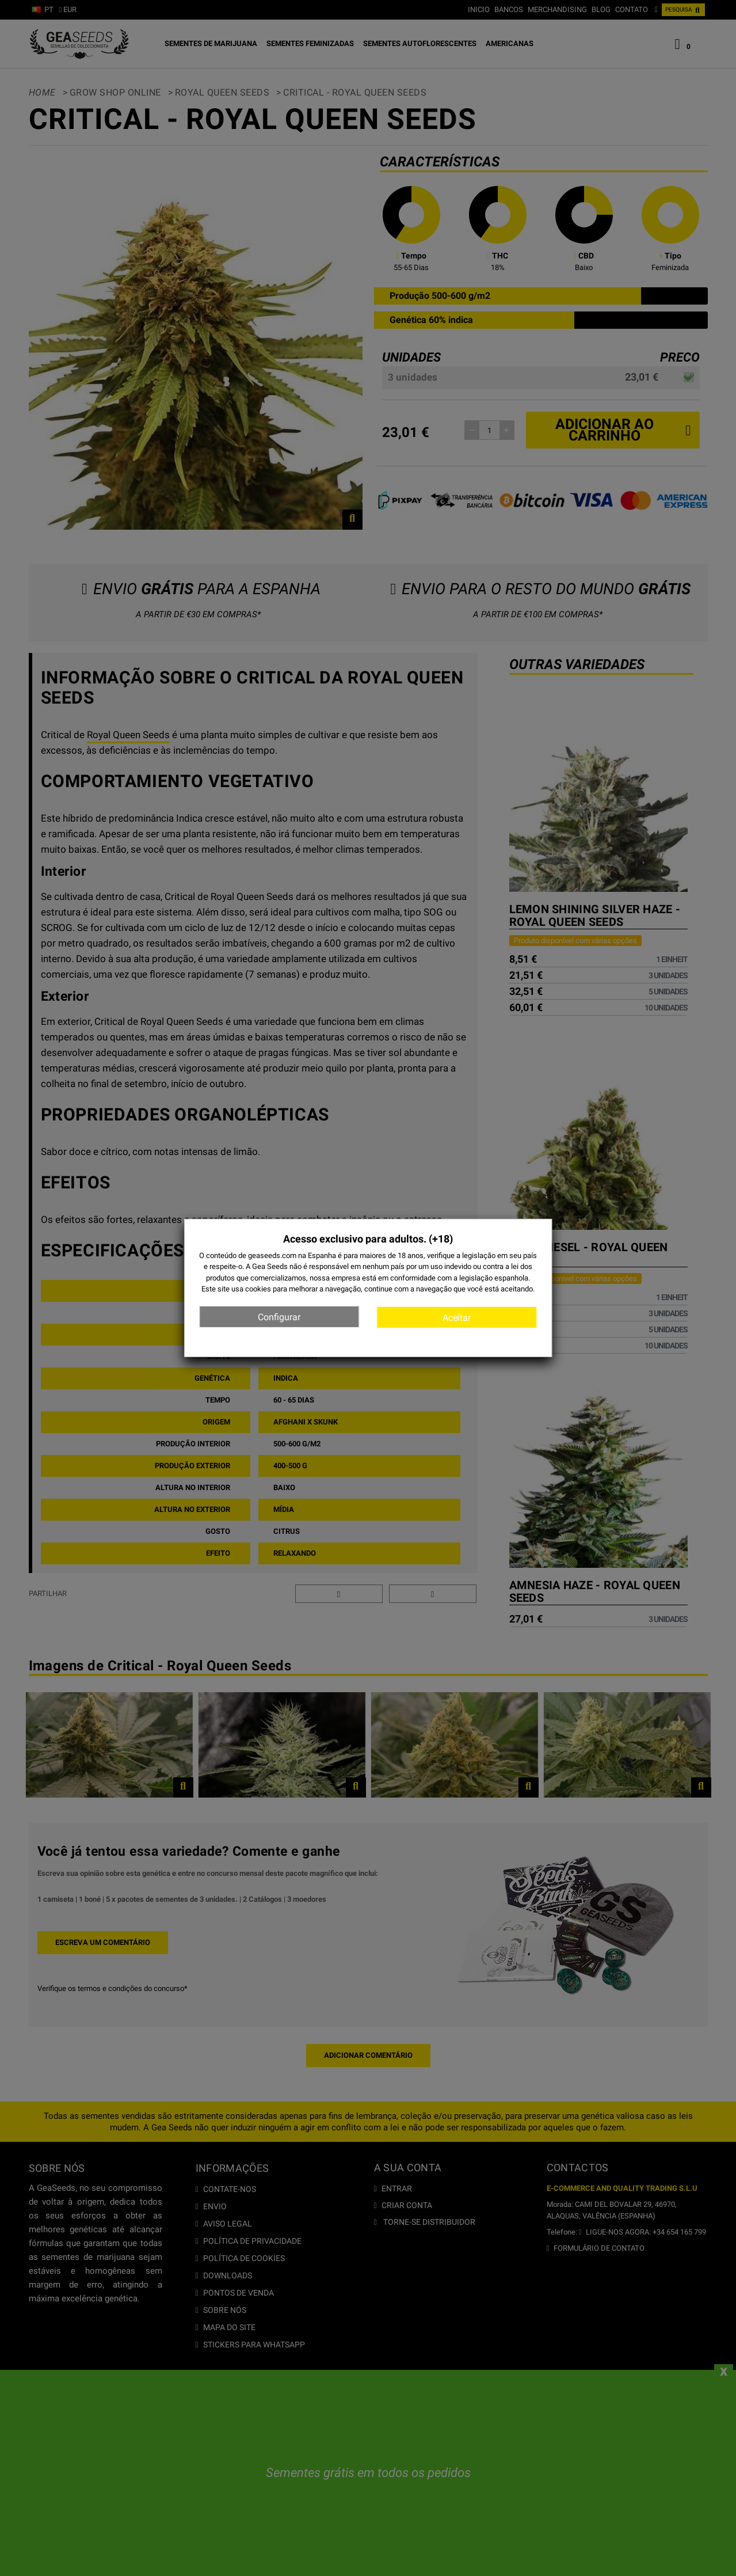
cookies (258, 1289)
